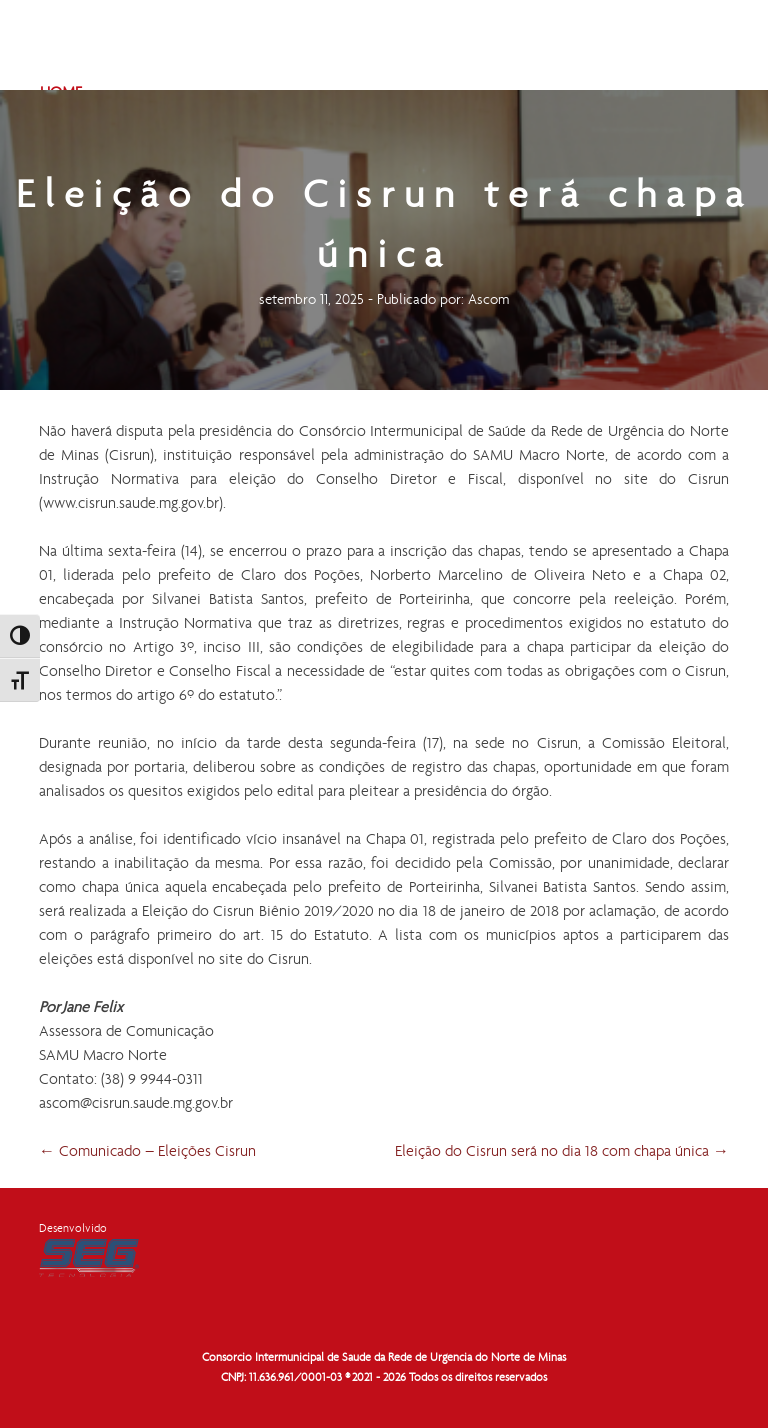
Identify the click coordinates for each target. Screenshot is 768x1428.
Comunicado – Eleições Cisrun (147, 1152)
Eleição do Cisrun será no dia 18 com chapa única (562, 1152)
